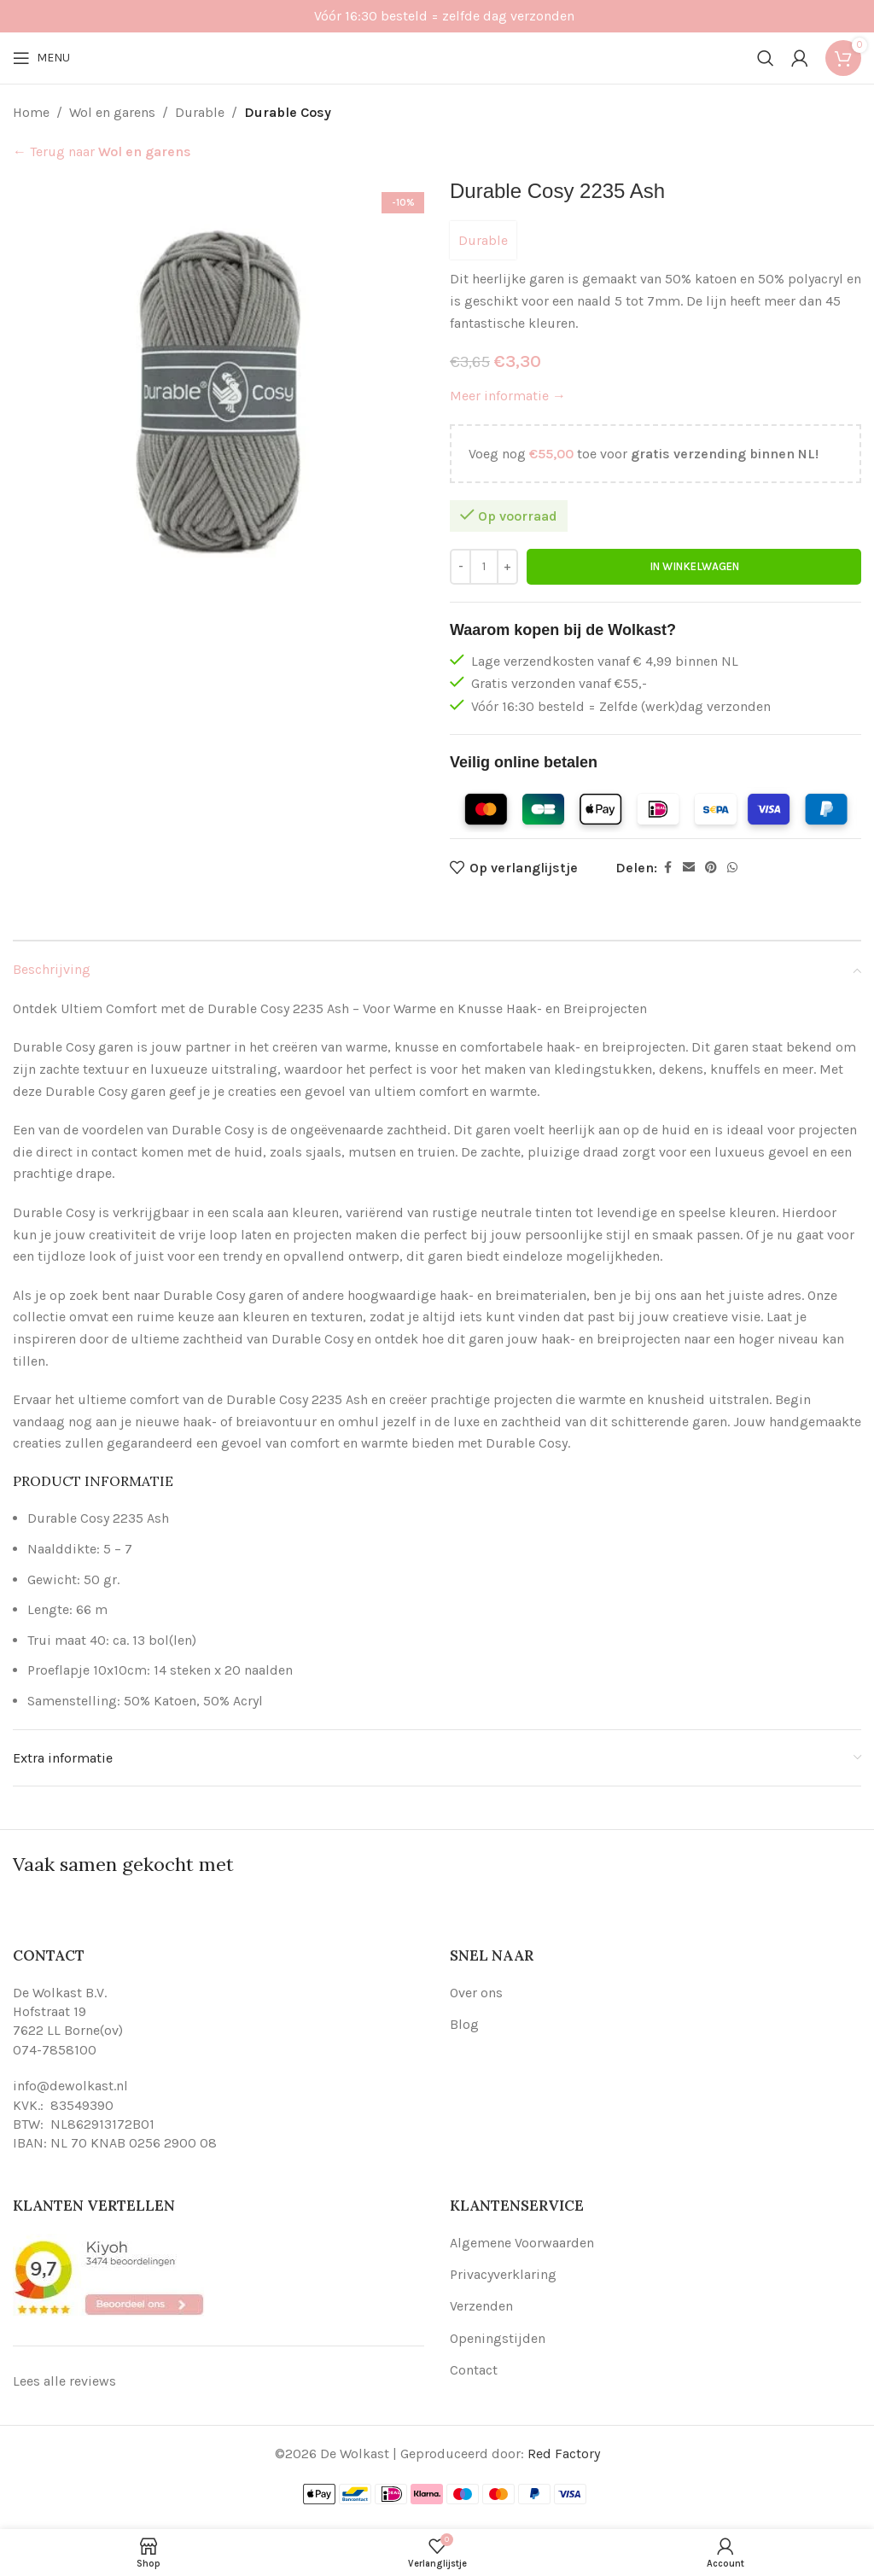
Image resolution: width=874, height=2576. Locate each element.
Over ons (476, 1992)
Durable (199, 112)
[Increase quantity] (507, 567)
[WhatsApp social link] (732, 868)
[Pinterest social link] (711, 868)
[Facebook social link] (667, 868)
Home (31, 112)
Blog (464, 2024)
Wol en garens (112, 112)
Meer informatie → (508, 396)
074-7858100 (54, 2050)
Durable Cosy (287, 112)
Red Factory (563, 2453)
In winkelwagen (694, 566)
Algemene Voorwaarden (522, 2243)
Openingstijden (497, 2338)
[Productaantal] (484, 567)
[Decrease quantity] (460, 567)
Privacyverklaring (503, 2274)
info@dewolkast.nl (70, 2086)
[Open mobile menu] (41, 58)
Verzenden (481, 2306)
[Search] (766, 58)
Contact (474, 2370)
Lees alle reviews (64, 2381)
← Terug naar (102, 151)
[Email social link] (689, 868)
